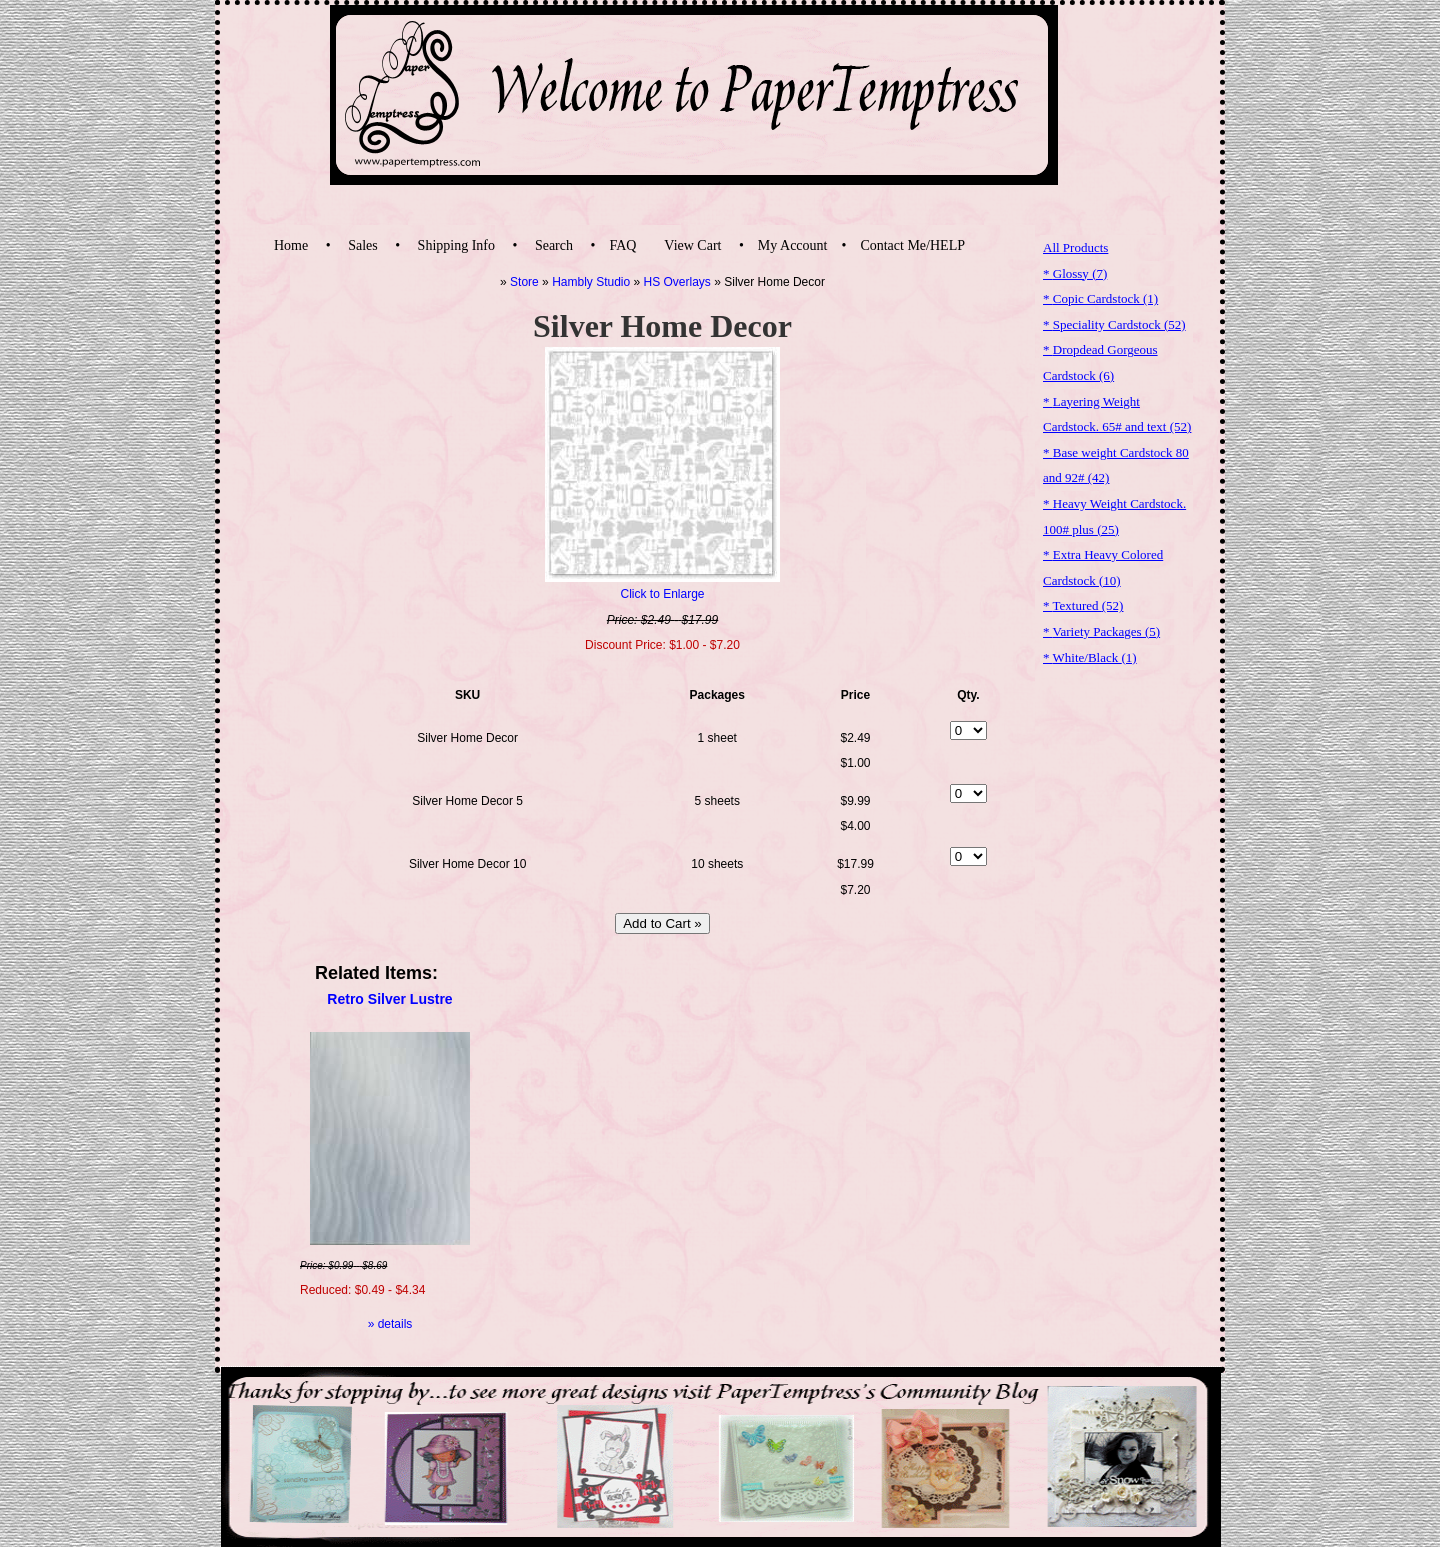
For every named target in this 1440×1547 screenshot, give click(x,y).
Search (554, 245)
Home (291, 245)
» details (390, 1324)
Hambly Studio (591, 282)
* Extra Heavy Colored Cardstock (1103, 567)
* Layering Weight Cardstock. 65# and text (1117, 414)
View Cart (692, 245)
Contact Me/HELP (912, 245)
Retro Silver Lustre (389, 999)
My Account (793, 245)
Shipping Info (456, 245)
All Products (1075, 247)
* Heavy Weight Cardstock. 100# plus (1114, 516)
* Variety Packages (1101, 631)
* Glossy (1075, 273)
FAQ (622, 245)
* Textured (1083, 605)
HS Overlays (677, 282)
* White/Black (1090, 657)
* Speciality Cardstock (1114, 324)
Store (524, 282)
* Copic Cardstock (1100, 298)
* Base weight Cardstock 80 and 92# (1116, 465)
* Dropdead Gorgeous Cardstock (1100, 362)
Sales (363, 245)
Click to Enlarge (662, 594)
